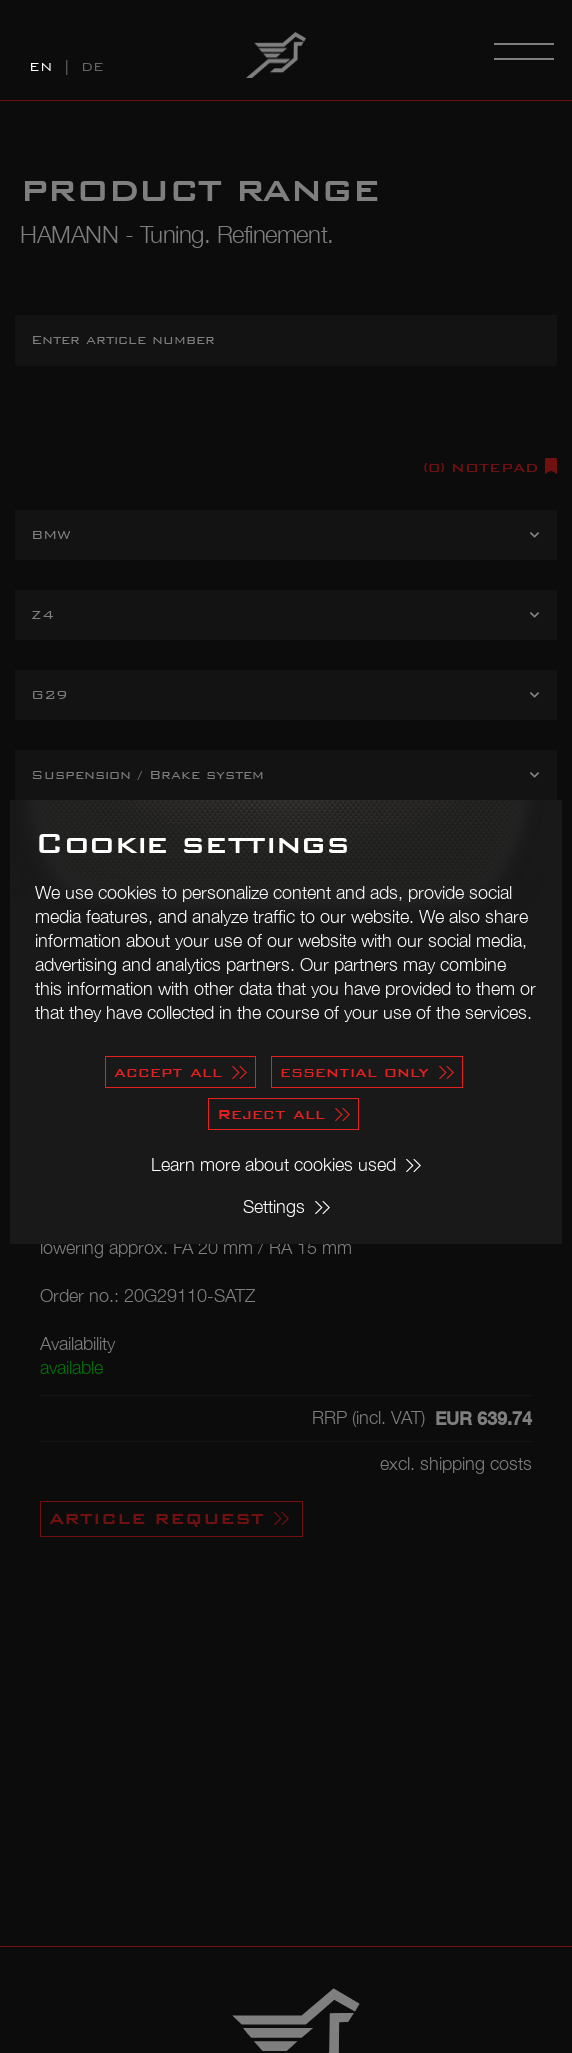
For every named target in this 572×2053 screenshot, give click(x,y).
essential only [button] (354, 1071)
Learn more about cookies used (273, 1164)
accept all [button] (168, 1071)
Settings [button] (274, 1206)
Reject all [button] (271, 1113)
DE (92, 67)
